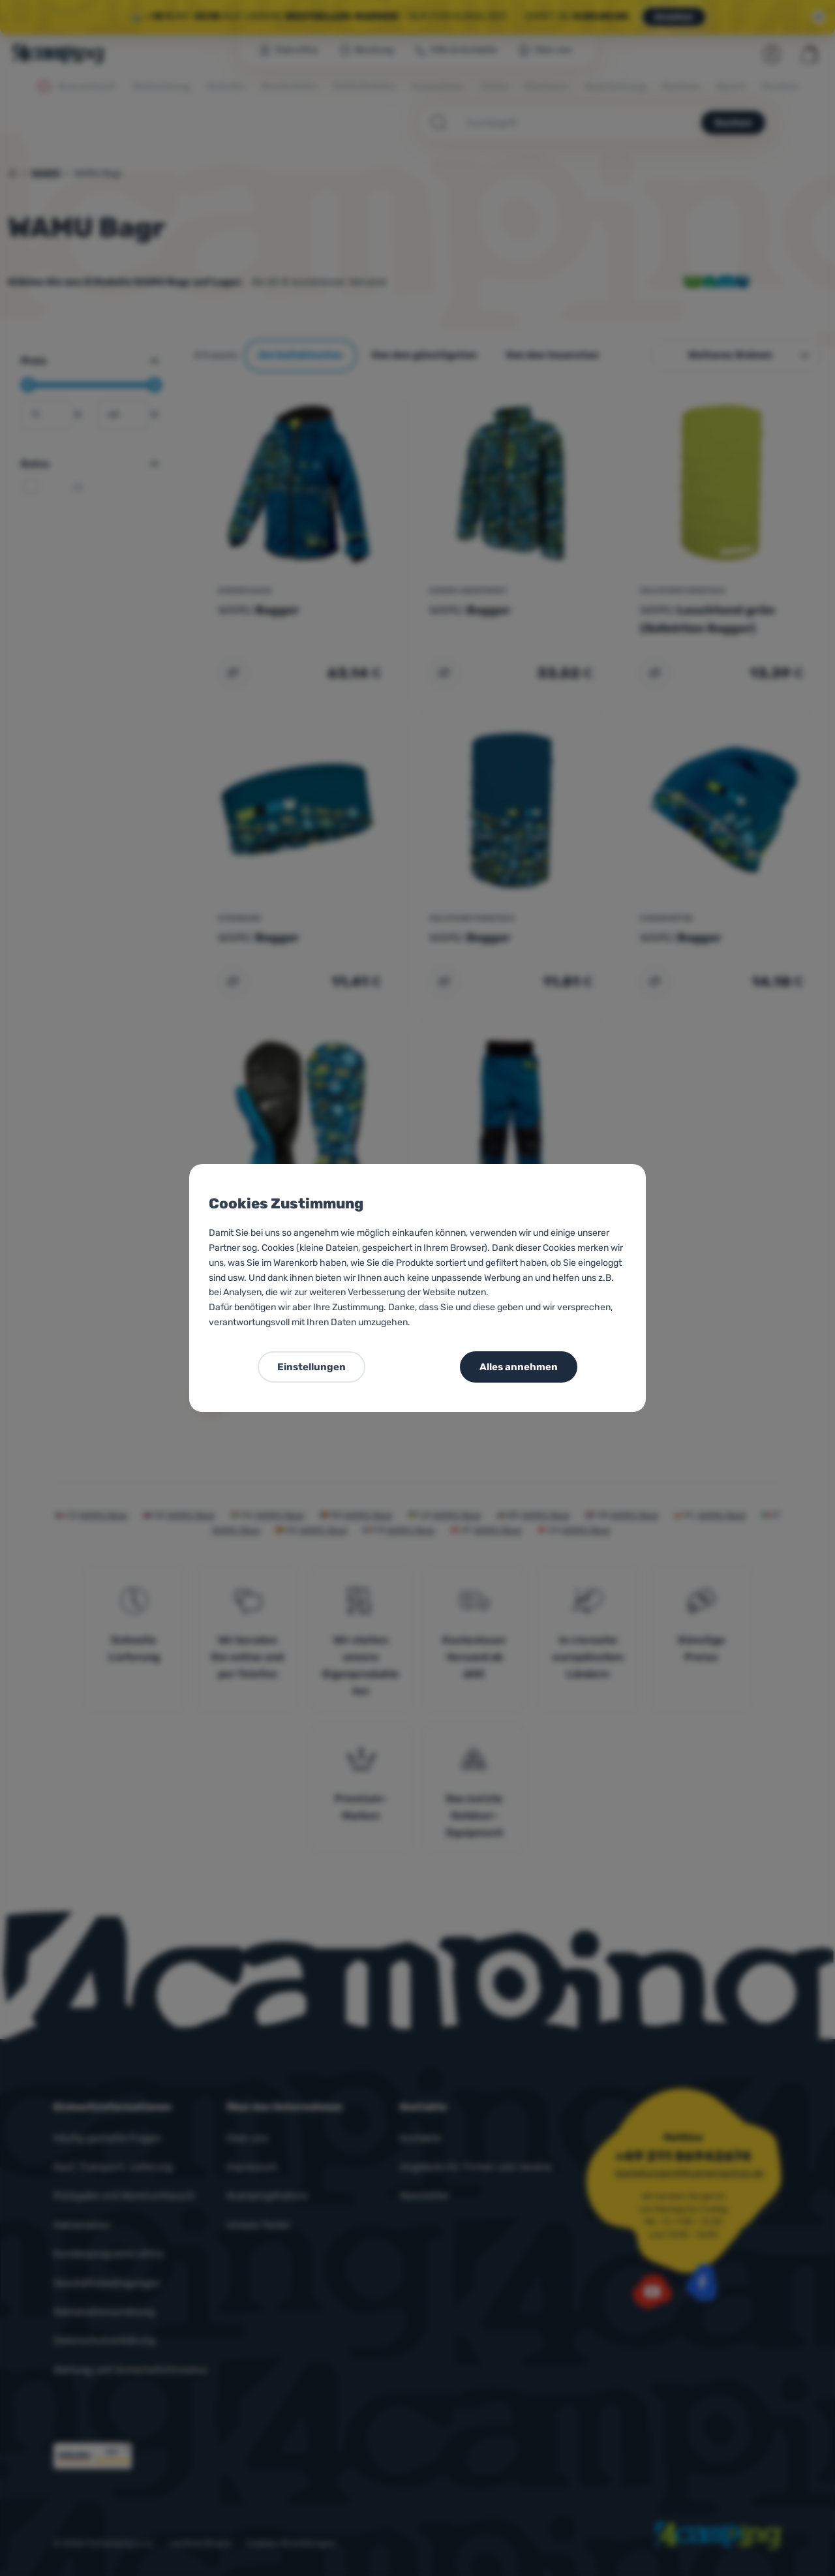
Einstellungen (311, 1367)
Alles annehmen (518, 1367)
